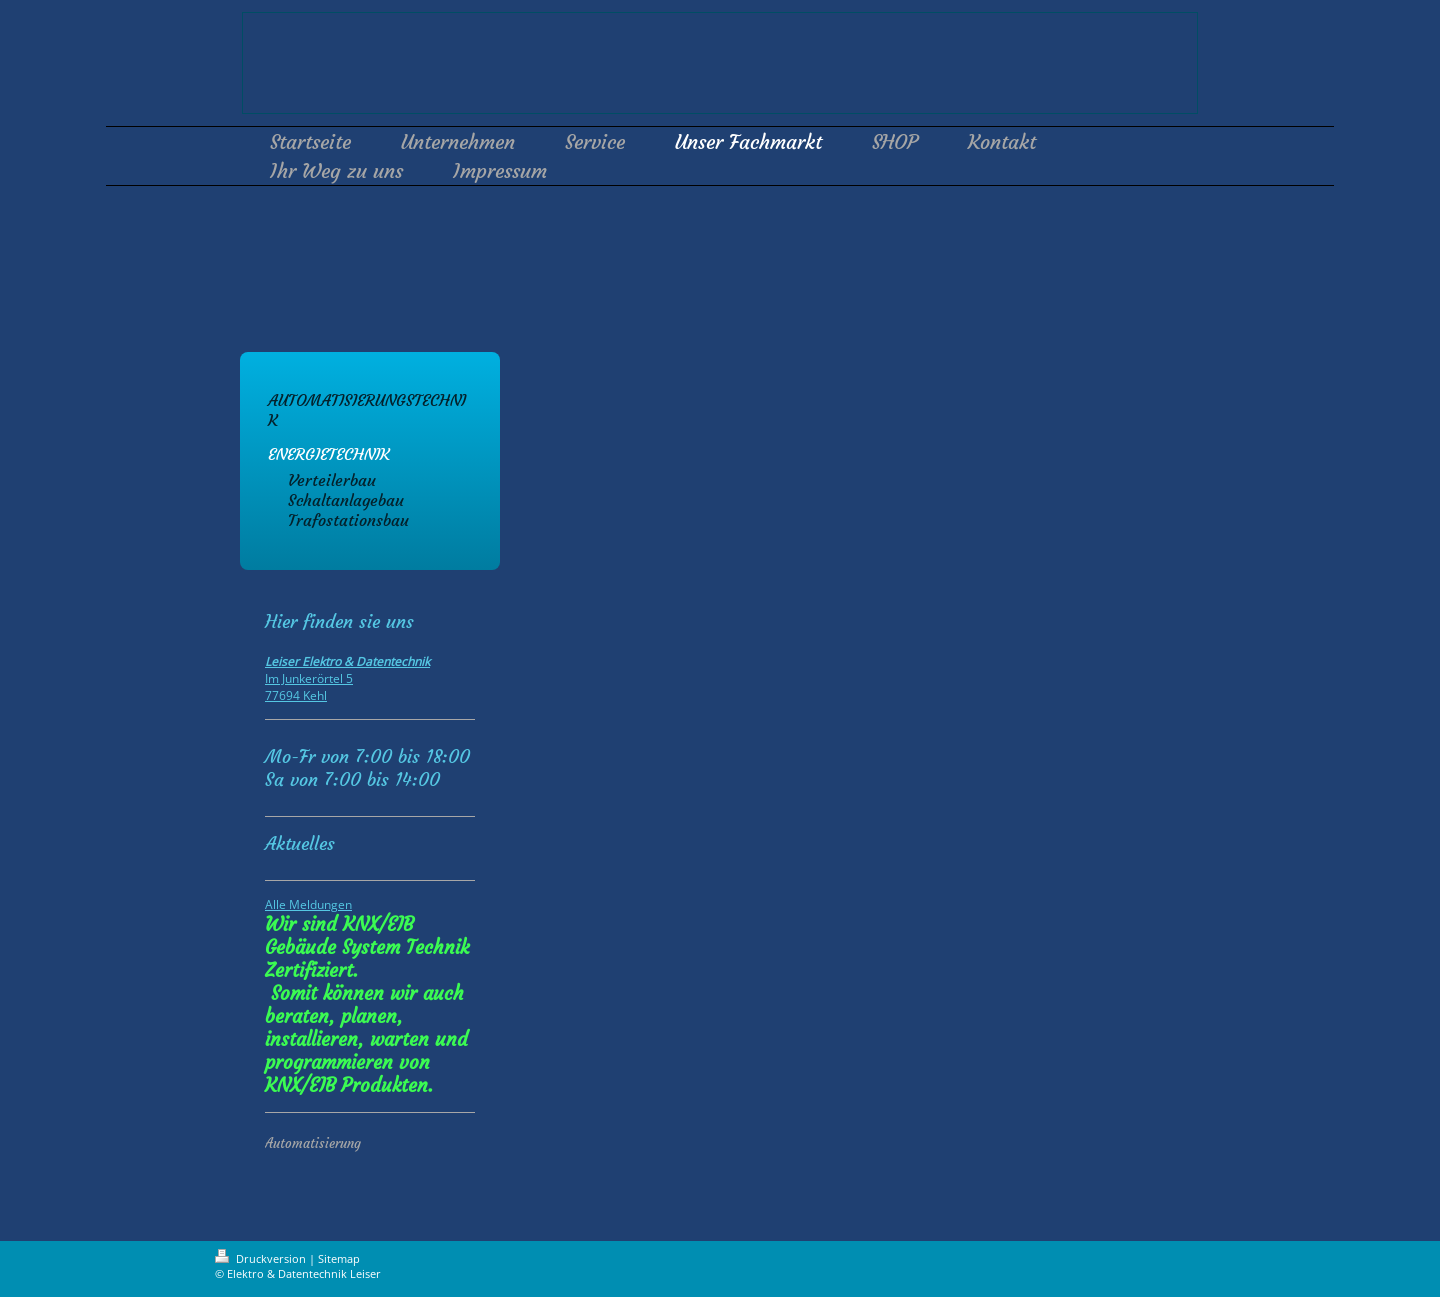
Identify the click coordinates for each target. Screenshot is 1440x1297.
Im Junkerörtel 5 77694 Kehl (347, 678)
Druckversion (262, 1258)
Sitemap (339, 1258)
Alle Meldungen (308, 904)
